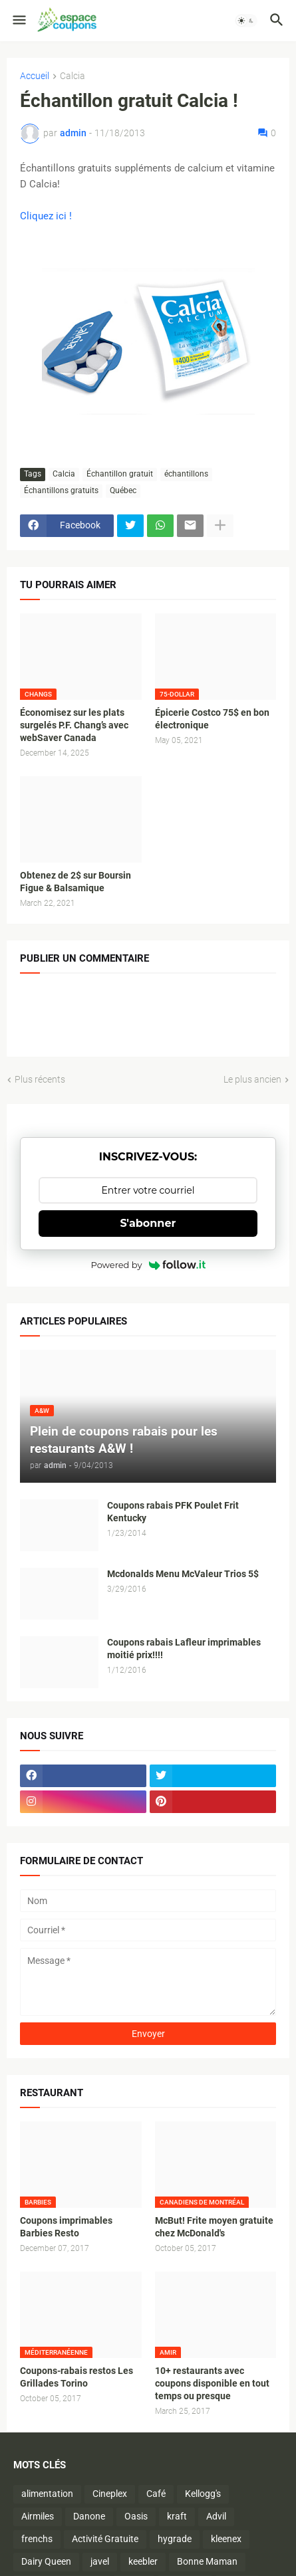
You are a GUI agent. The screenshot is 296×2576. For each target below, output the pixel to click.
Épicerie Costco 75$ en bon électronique (212, 718)
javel (99, 2561)
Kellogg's (203, 2493)
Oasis (136, 2516)
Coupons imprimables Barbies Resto (66, 2226)
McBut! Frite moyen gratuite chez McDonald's (214, 2226)
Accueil (34, 76)
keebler (143, 2561)
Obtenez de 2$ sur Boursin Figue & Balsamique (75, 881)
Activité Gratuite (105, 2538)
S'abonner (148, 1223)
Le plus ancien (252, 1079)
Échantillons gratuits (61, 490)
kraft (177, 2516)
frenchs (37, 2538)
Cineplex (109, 2493)
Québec (123, 490)
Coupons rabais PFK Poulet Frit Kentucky (173, 1511)
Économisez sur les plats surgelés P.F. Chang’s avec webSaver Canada (74, 725)
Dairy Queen (46, 2561)
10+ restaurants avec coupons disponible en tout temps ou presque (212, 2383)
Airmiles (37, 2516)
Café (156, 2493)
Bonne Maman (207, 2561)
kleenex (226, 2538)
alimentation (47, 2493)
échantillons (186, 474)
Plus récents (40, 1079)
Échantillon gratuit (119, 474)
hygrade (175, 2538)
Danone (89, 2516)
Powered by (148, 1264)
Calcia (72, 76)
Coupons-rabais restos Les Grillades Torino (76, 2377)
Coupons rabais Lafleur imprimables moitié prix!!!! (184, 1648)
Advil (216, 2516)
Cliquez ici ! (46, 216)
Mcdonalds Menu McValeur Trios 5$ (183, 1573)
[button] (18, 20)
